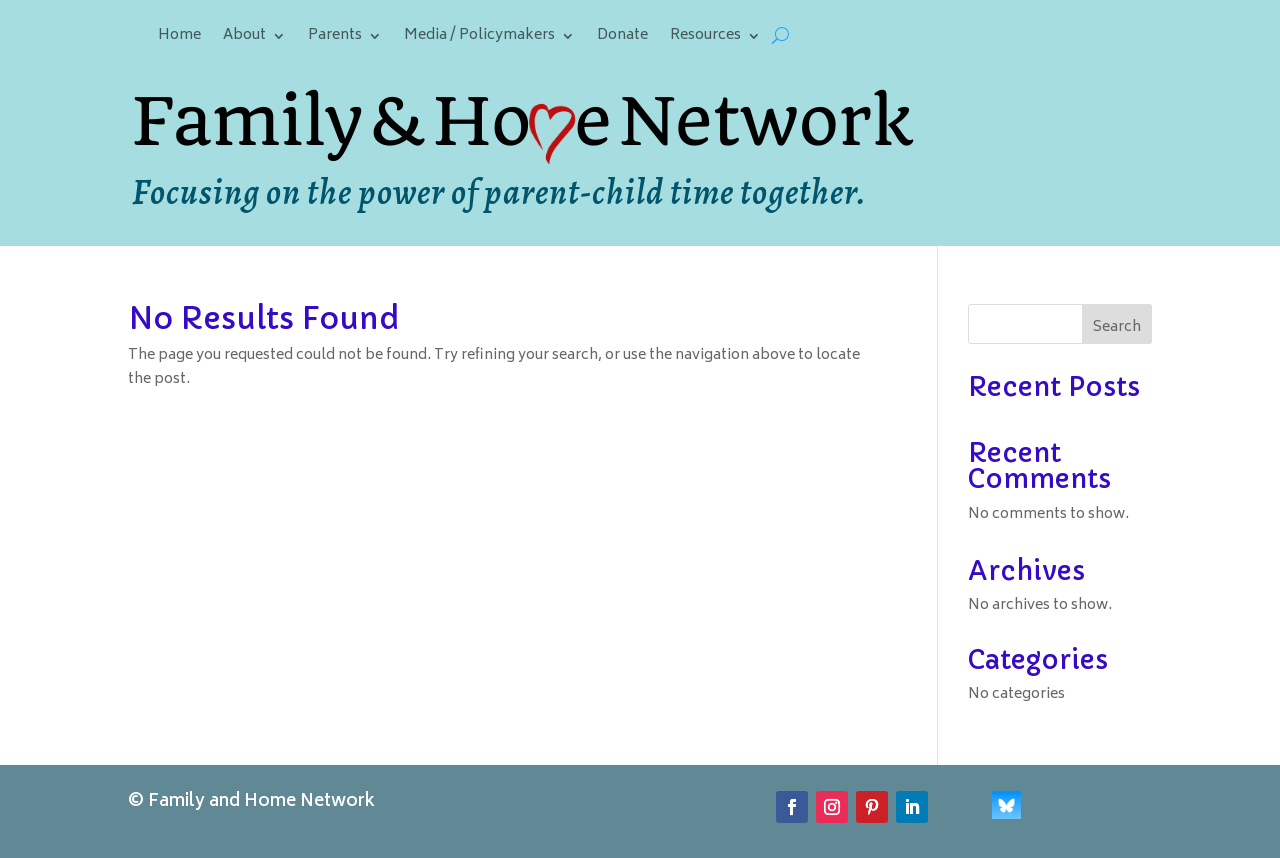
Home (179, 38)
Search (1117, 327)
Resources (705, 38)
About (244, 38)
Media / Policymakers (479, 38)
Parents (335, 38)
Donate (622, 38)
